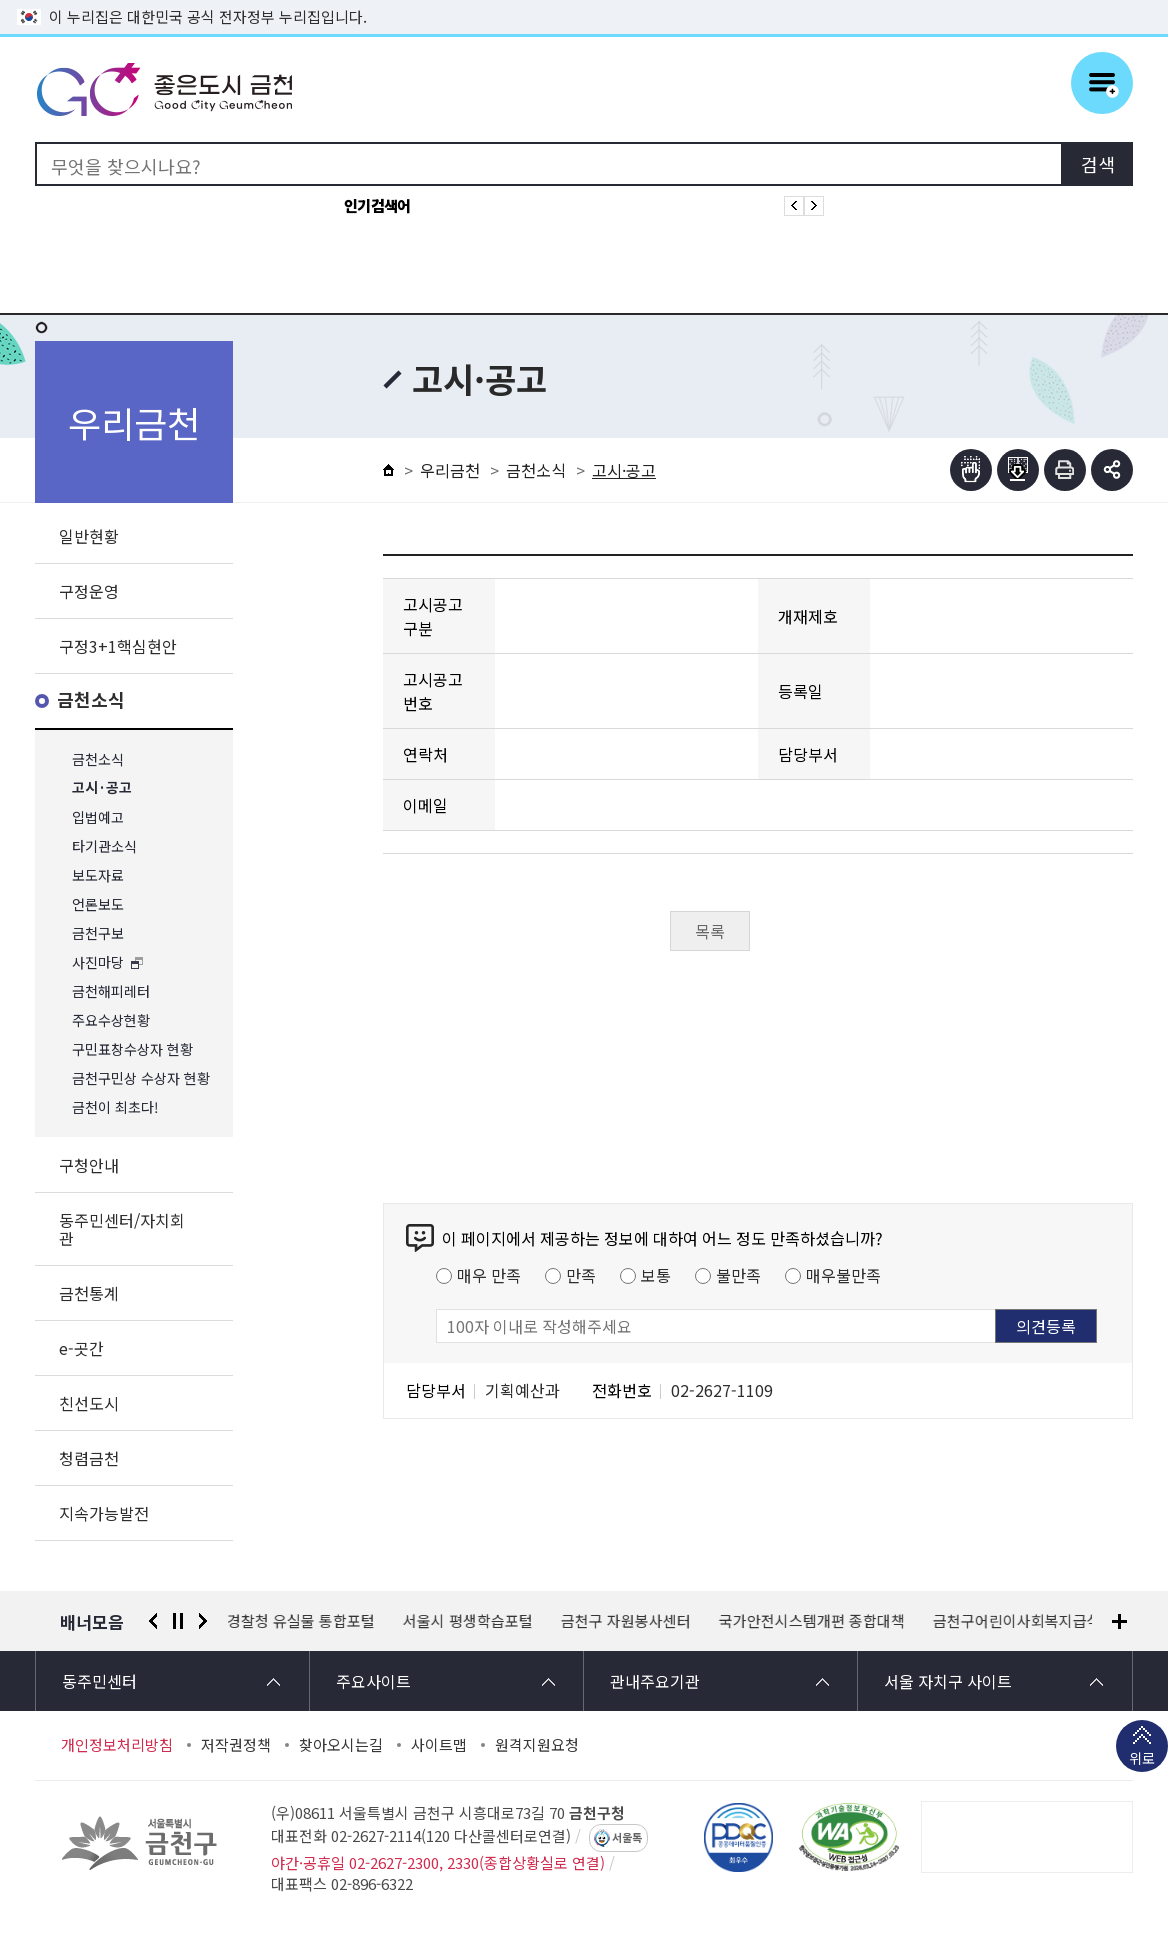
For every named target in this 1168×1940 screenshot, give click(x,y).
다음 (203, 1621)
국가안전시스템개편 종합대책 (813, 1621)
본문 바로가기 (584, 0)
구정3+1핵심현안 (118, 646)
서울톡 (627, 1838)
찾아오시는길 (341, 1745)
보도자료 (98, 875)
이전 (153, 1621)
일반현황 (89, 536)
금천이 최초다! (115, 1107)
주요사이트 (373, 1681)
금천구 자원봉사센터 (627, 1621)
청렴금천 (89, 1458)
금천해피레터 (111, 991)
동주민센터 (99, 1681)
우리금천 (450, 470)
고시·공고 (102, 788)
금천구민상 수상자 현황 (141, 1078)
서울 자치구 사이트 (948, 1681)
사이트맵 (439, 1745)
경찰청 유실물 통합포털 (302, 1621)
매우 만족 (489, 1275)
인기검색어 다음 (814, 206)
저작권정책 (236, 1745)
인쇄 (1065, 470)
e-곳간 (81, 1348)
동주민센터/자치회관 (122, 1229)
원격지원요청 (537, 1745)
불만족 (738, 1275)
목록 (710, 931)
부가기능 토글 (1112, 470)
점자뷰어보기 (971, 470)
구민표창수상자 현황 (132, 1049)
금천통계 (89, 1293)
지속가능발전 (104, 1513)
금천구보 (98, 933)
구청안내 (89, 1165)
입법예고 (98, 817)
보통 (656, 1275)
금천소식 (91, 700)
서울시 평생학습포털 (469, 1621)
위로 (1142, 1760)
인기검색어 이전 (794, 206)
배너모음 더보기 (1119, 1621)
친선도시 (89, 1403)
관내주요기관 (655, 1681)
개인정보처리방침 (117, 1745)
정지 (178, 1621)
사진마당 (98, 962)
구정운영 (89, 591)
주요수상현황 (111, 1020)
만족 (581, 1275)
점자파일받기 (1018, 470)
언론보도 (98, 904)
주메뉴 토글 (1102, 83)
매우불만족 (843, 1275)
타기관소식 (104, 846)
